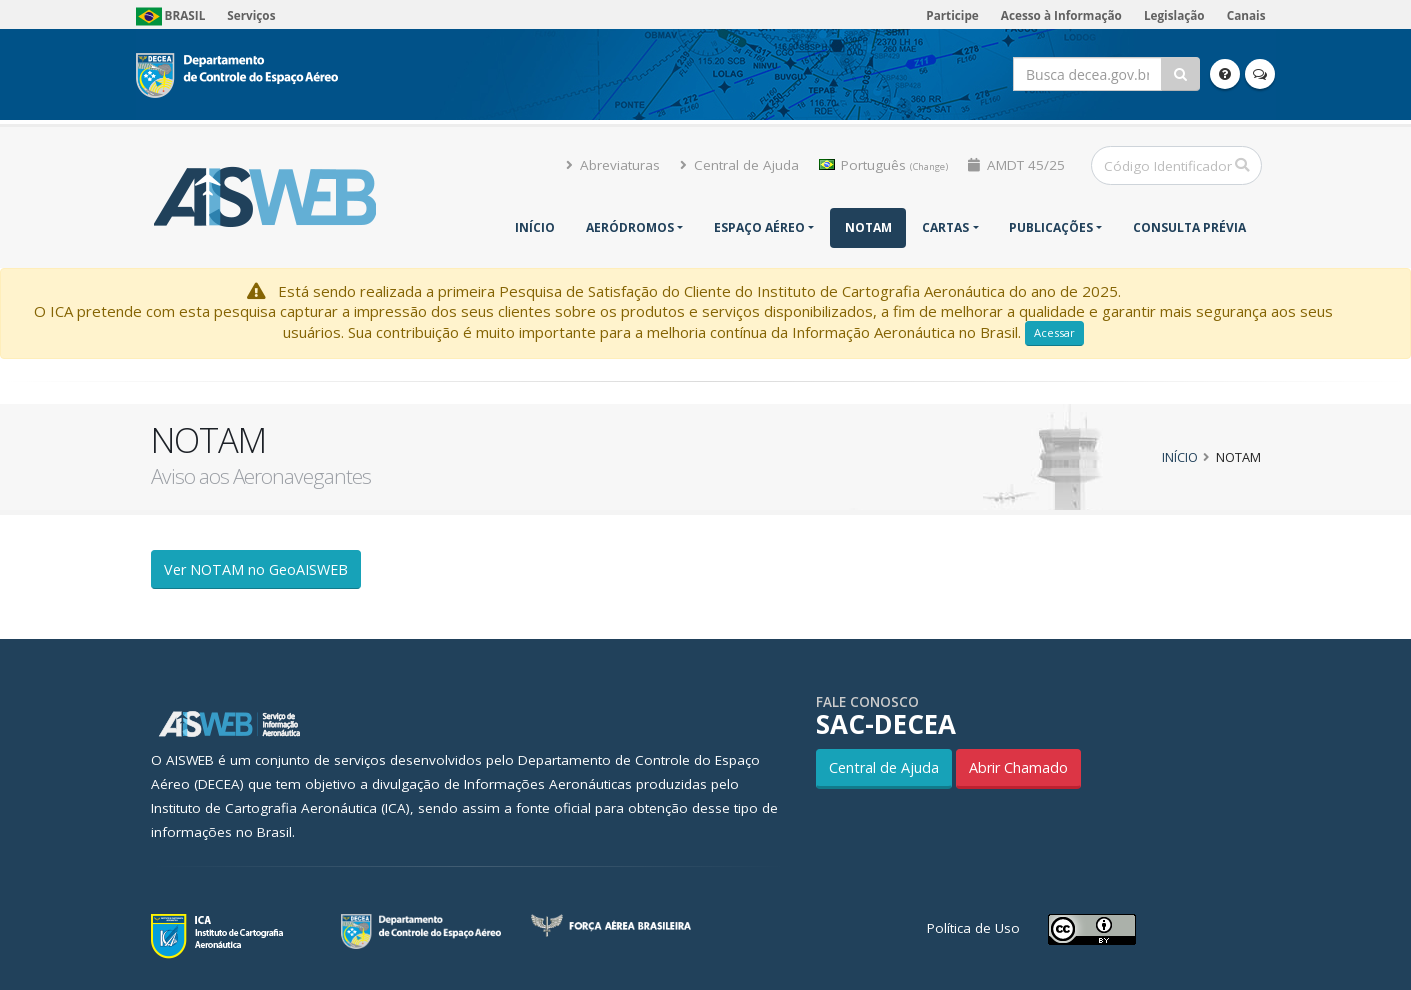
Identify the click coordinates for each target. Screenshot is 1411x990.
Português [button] (883, 165)
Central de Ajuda (739, 165)
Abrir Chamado (1018, 767)
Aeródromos (630, 227)
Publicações (1051, 227)
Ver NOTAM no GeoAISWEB (256, 569)
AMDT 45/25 (1016, 165)
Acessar (1054, 332)
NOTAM (868, 227)
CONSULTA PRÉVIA (1189, 227)
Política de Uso (973, 928)
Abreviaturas (613, 165)
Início (535, 227)
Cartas (945, 227)
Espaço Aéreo (759, 227)
